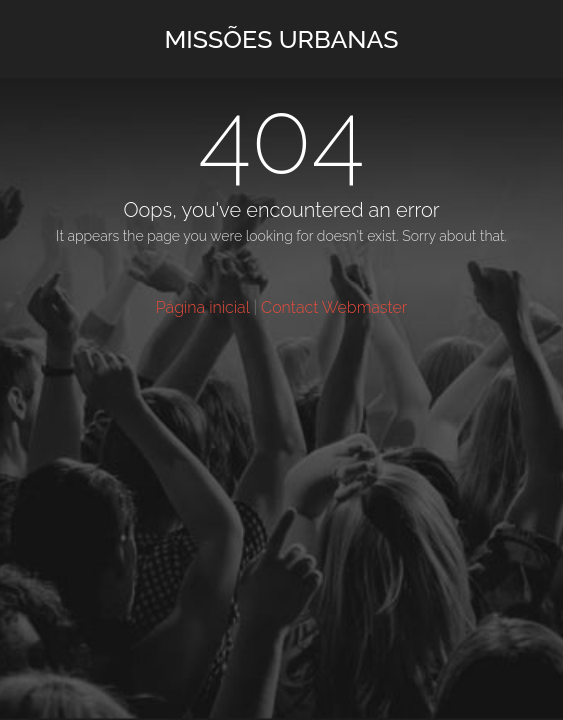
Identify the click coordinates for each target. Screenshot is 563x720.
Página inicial (203, 307)
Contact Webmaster (334, 307)
